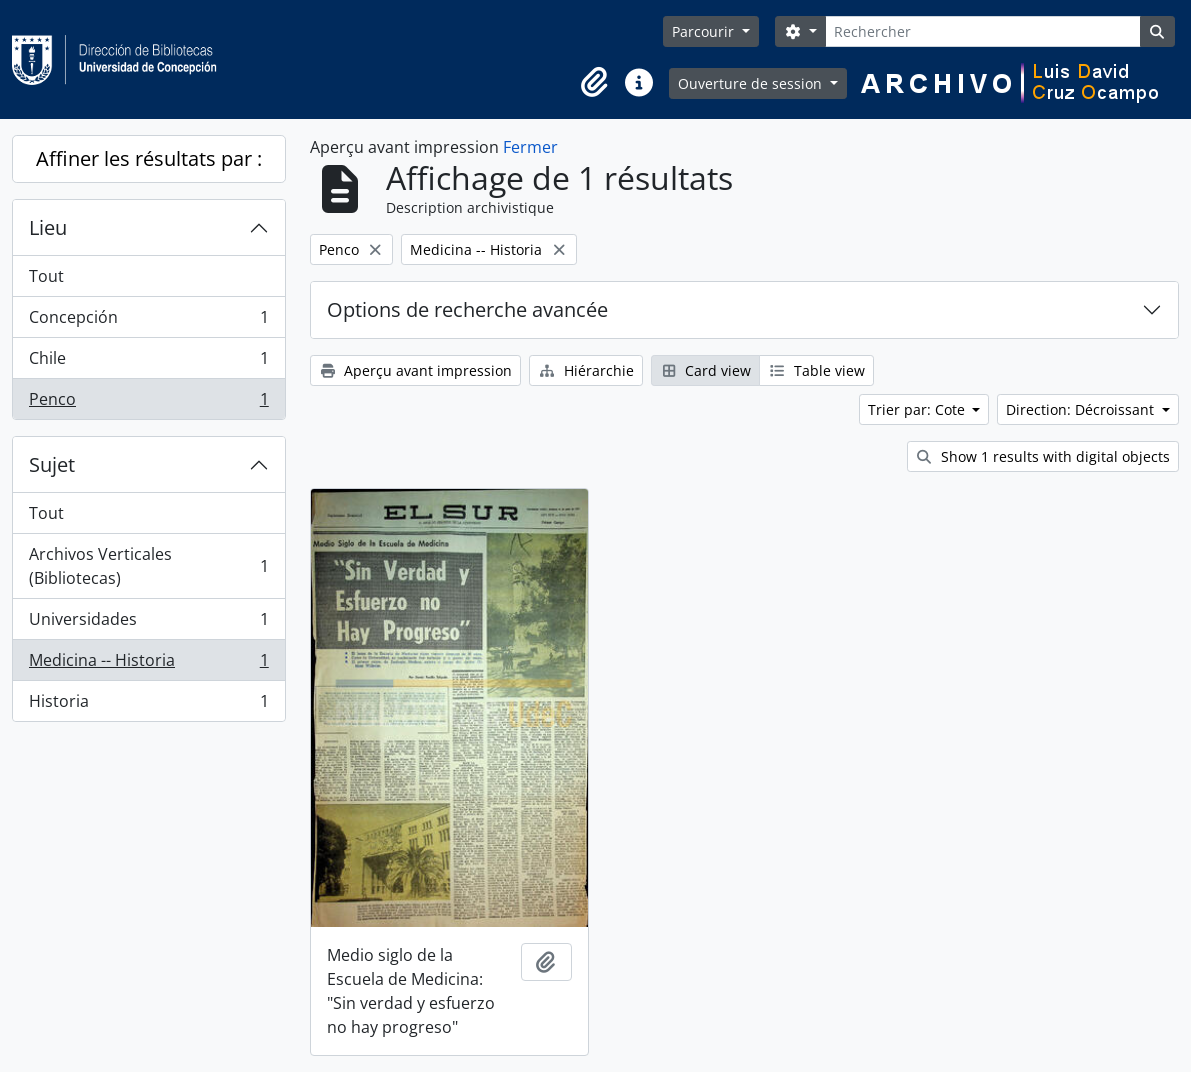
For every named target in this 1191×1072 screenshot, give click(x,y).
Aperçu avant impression (416, 370)
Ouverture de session (752, 83)
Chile (148, 362)
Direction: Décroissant (1082, 409)
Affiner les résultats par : (149, 158)
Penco (148, 403)
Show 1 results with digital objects (1043, 456)
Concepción (148, 321)
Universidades (148, 623)
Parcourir (705, 31)
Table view (816, 370)
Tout (46, 276)
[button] (595, 83)
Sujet (52, 464)
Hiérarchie (586, 370)
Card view (706, 370)
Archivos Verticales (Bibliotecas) (148, 566)
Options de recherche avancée (467, 309)
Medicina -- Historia (148, 664)
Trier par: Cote (918, 409)
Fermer (530, 147)
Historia (148, 705)
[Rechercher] (982, 31)
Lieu (48, 227)
